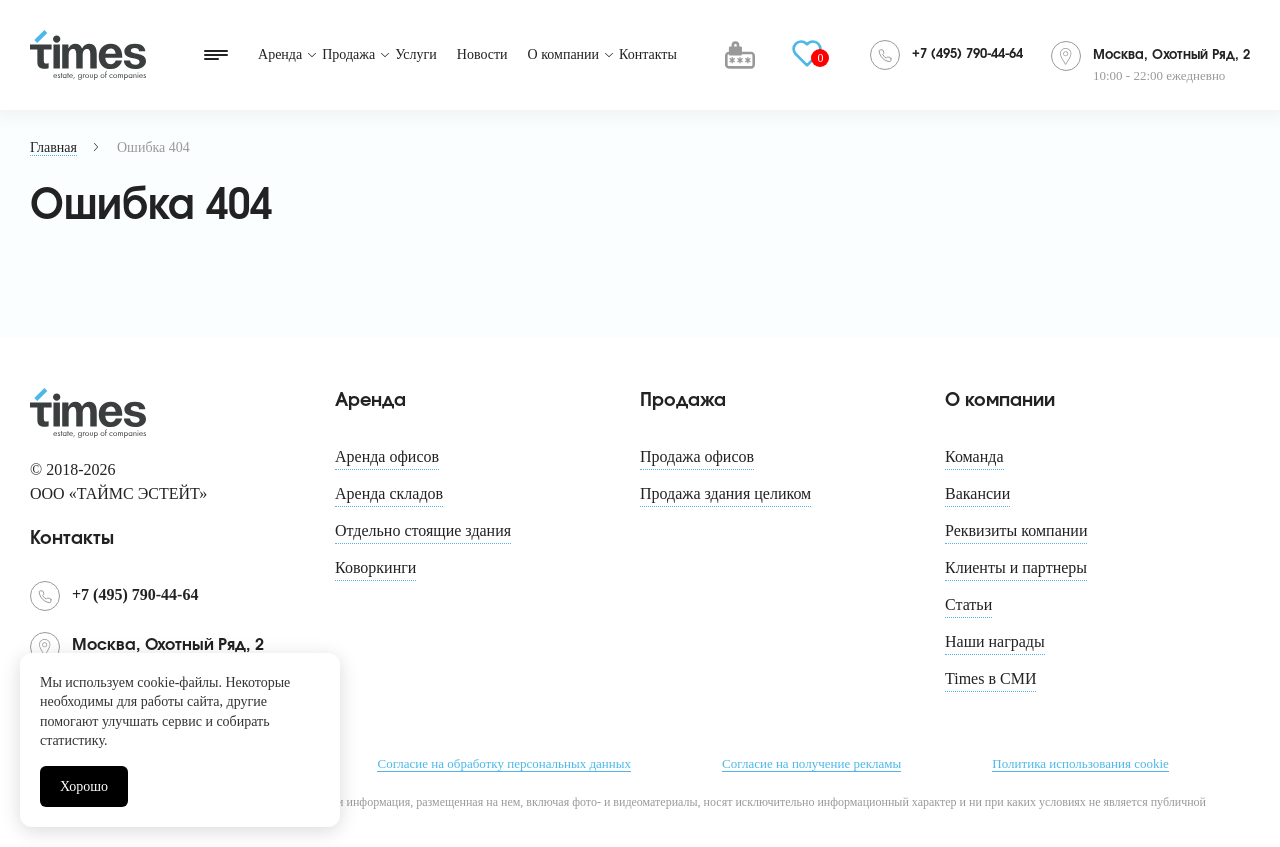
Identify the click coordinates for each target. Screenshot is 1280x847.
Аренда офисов (387, 456)
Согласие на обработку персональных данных (503, 763)
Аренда (280, 54)
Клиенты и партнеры (1016, 567)
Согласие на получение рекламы (811, 763)
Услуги (416, 54)
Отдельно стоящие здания (423, 530)
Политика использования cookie (1080, 763)
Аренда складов (389, 493)
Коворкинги (375, 567)
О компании (563, 54)
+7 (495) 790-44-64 (967, 54)
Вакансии (977, 493)
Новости (482, 54)
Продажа (348, 54)
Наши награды (995, 641)
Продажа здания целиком (725, 493)
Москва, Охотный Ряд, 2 (1171, 55)
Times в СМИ (990, 678)
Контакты (648, 54)
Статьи (968, 604)
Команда (974, 456)
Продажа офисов (697, 456)
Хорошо (84, 786)
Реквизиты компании (1016, 530)
